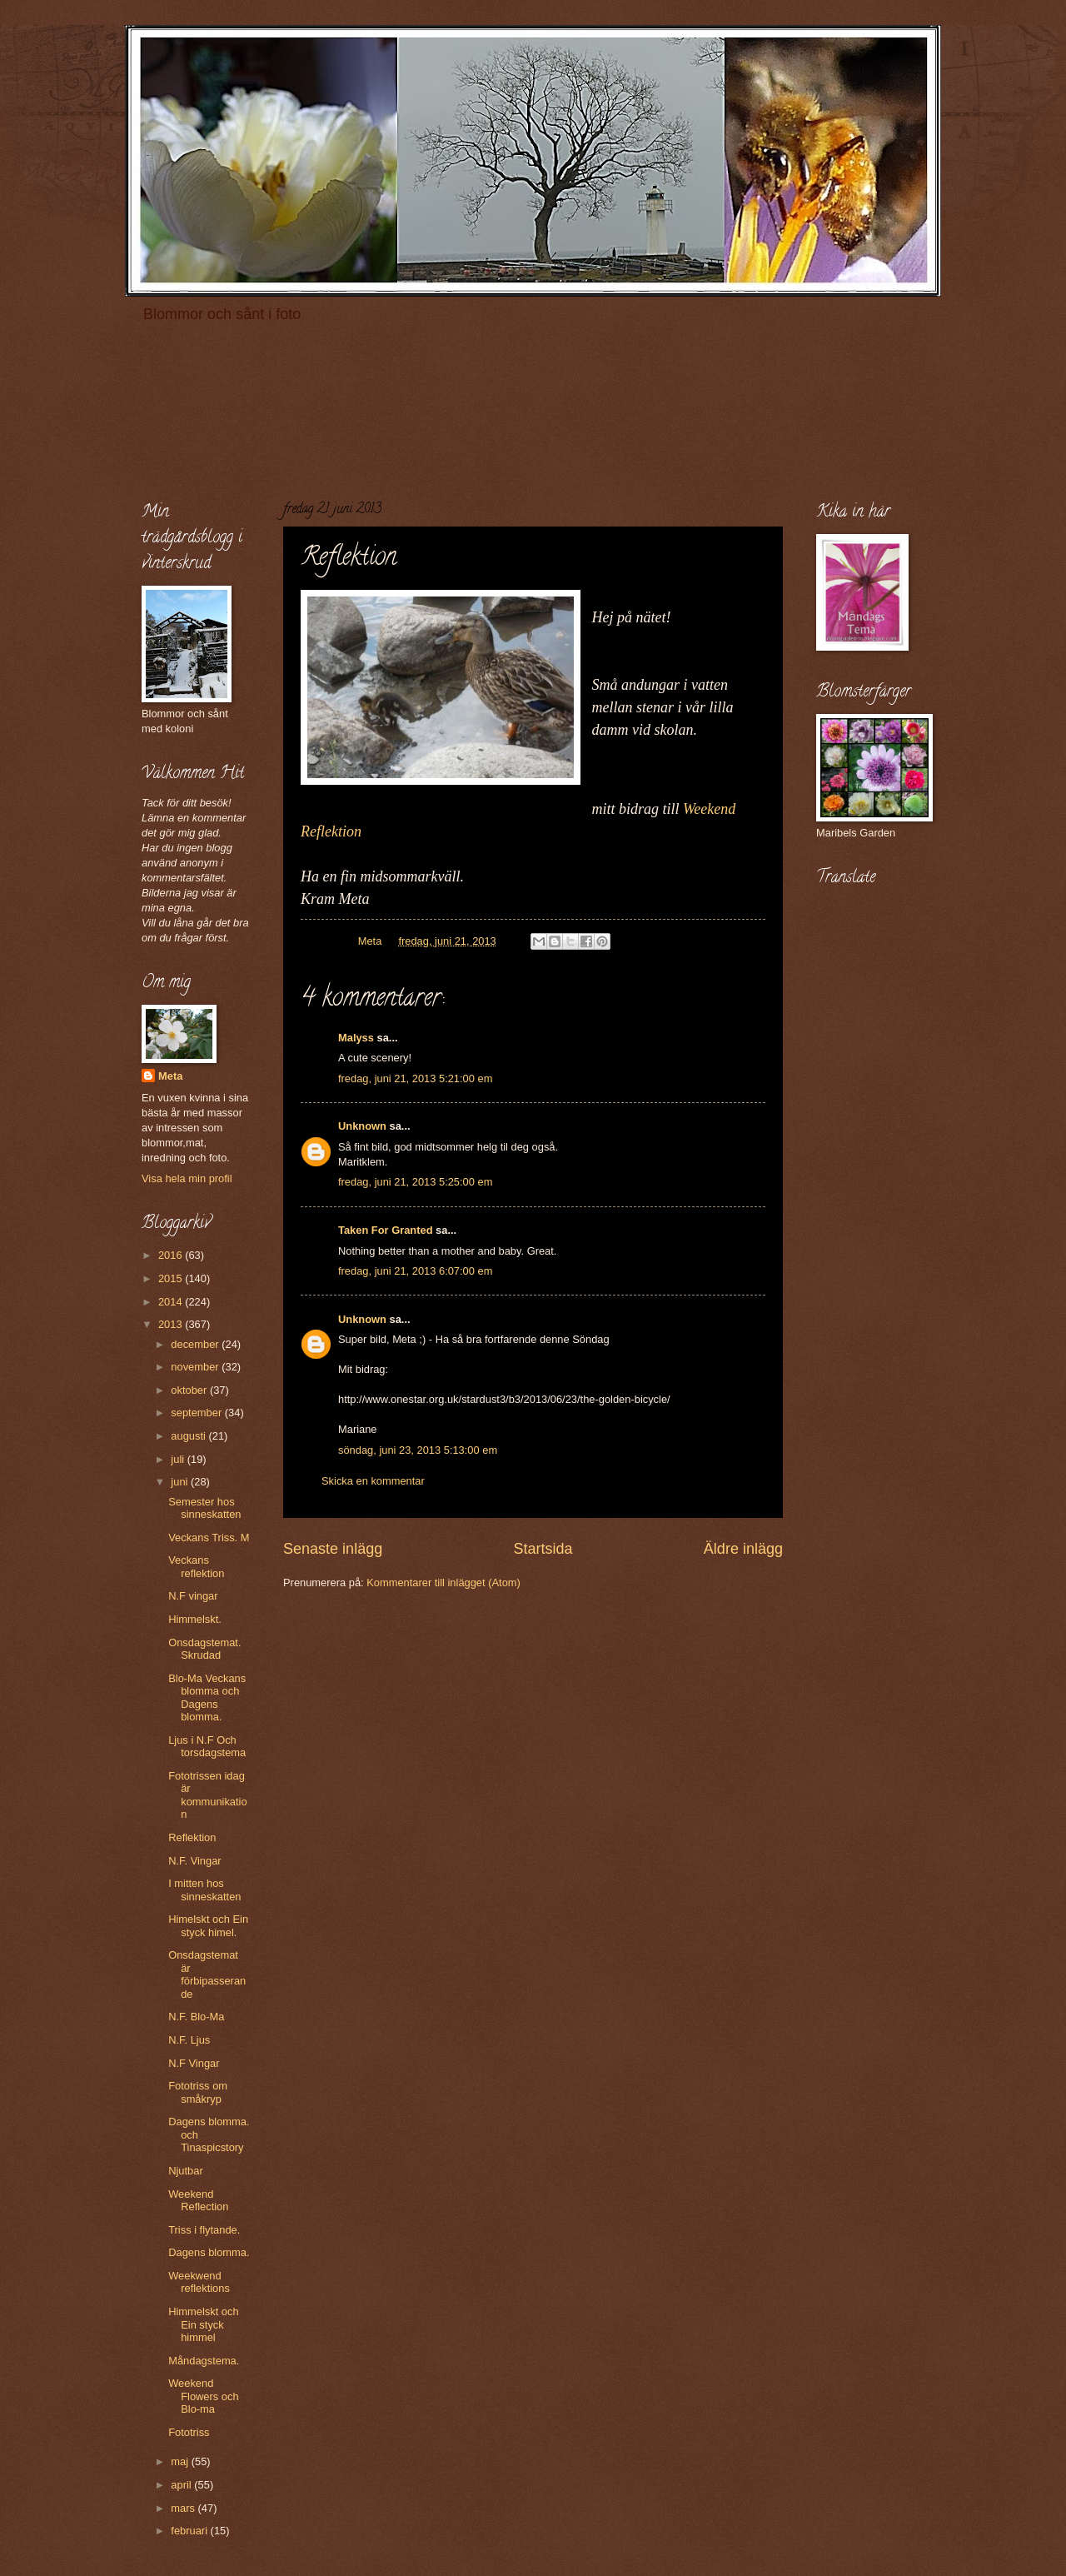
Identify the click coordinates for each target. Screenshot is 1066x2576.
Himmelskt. (195, 1619)
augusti (189, 1436)
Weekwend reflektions (199, 2281)
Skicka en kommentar (373, 1481)
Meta (170, 1076)
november (196, 1366)
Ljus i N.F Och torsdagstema (207, 1746)
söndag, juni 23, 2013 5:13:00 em (417, 1450)
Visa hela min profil (187, 1178)
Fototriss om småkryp (197, 2091)
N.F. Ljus (189, 2040)
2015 (171, 1278)
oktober (190, 1390)
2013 (171, 1324)
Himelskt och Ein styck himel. (208, 1925)
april (182, 2485)
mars (184, 2508)
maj (181, 2461)
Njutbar (185, 2170)
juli (179, 1459)
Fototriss (188, 2432)
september (197, 1412)
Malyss (356, 1037)
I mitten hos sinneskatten (204, 1889)
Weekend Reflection (198, 2200)
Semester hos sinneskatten (204, 1507)
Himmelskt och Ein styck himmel (203, 2324)
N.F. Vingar (194, 1861)
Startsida (542, 1548)
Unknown (362, 1126)
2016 (171, 1255)
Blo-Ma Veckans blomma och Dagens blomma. (207, 1697)
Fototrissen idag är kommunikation (207, 1795)
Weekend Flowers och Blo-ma (203, 2396)
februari (190, 2530)
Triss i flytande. (204, 2230)
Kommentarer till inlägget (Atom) (443, 1582)
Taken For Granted (385, 1230)
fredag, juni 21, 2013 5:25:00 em (415, 1182)
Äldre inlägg (743, 1548)
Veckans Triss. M (208, 1537)
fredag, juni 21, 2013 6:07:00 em (415, 1271)
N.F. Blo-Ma (196, 2016)
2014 (171, 1301)
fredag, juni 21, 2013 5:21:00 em (415, 1078)
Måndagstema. (203, 2360)
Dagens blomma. (208, 2252)
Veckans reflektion (196, 1566)
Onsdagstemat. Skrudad (204, 1648)
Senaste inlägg (332, 1548)
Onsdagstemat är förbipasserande (207, 1974)
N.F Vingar (193, 2063)
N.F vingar (192, 1596)
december (196, 1344)
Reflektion (192, 1837)
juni (181, 1481)
